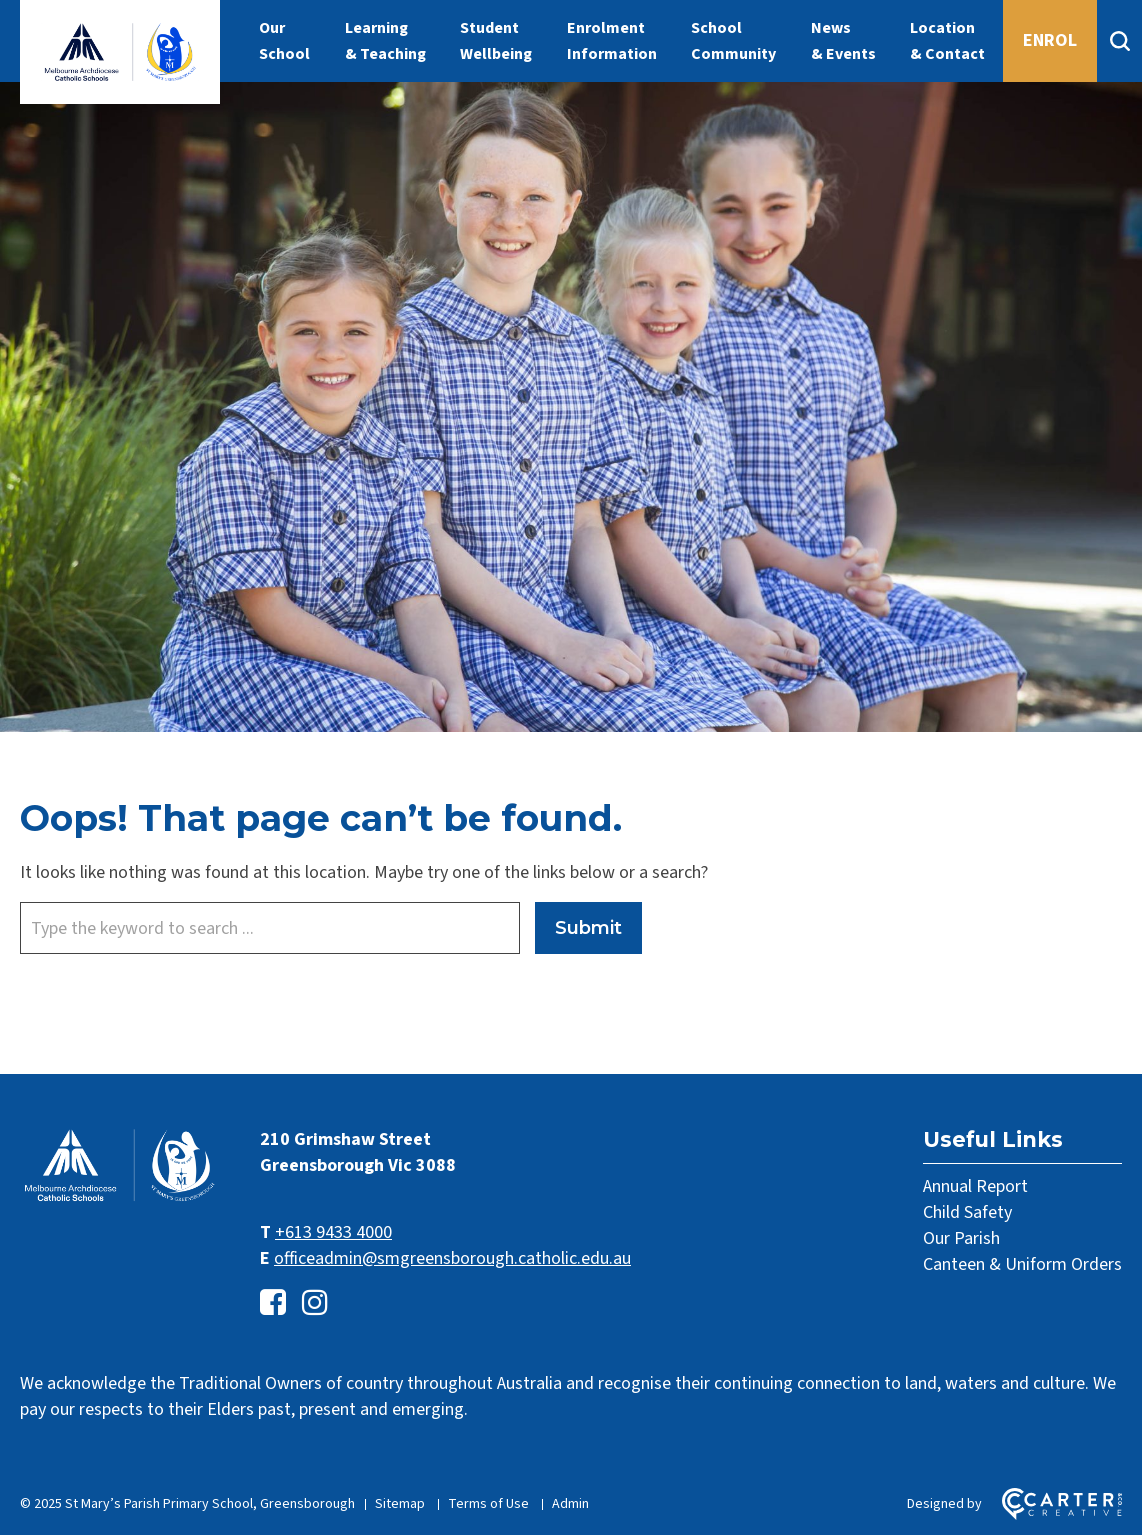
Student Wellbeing (496, 41)
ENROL (1050, 40)
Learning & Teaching (385, 41)
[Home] (120, 1199)
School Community (733, 41)
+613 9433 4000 (333, 1232)
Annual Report (975, 1186)
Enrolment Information (612, 41)
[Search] (1119, 41)
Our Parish (961, 1238)
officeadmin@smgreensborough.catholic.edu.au (452, 1258)
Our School (284, 41)
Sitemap (400, 1504)
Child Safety (967, 1212)
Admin (570, 1504)
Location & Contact (947, 41)
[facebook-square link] (273, 1303)
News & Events (843, 41)
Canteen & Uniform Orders (1022, 1264)
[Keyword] (270, 928)
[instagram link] (315, 1303)
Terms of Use (488, 1504)
